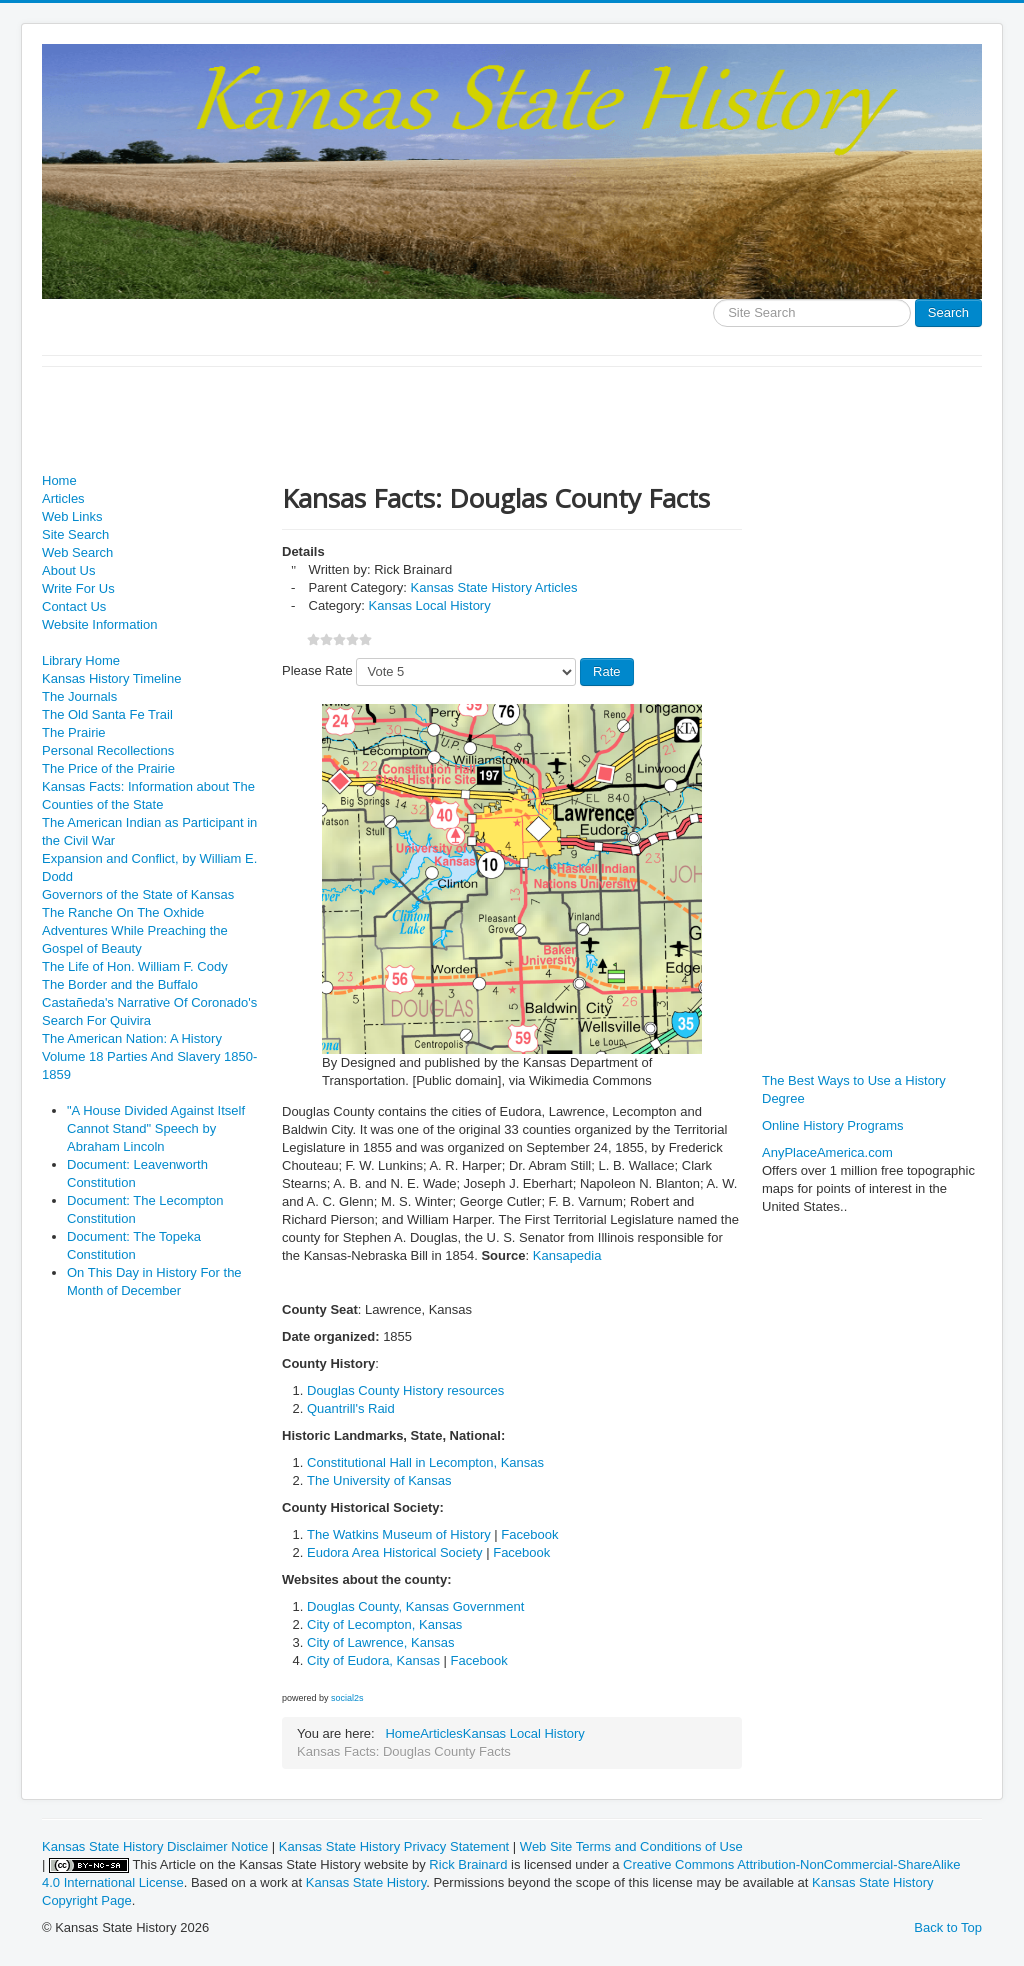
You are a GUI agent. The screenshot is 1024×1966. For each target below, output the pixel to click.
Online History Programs (833, 1125)
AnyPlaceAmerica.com (827, 1152)
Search (948, 312)
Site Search (75, 534)
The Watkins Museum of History (399, 1534)
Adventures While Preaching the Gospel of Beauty (135, 939)
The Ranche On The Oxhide (123, 912)
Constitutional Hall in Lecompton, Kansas (425, 1462)
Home (59, 480)
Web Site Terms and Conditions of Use (631, 1846)
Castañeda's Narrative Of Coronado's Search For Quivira (149, 1011)
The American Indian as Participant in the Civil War (149, 831)
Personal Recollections (108, 750)
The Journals (79, 696)
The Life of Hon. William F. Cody (135, 966)
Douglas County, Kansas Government (415, 1606)
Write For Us (78, 588)
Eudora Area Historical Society (395, 1552)
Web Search (77, 552)
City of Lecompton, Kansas (384, 1624)
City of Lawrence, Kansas (380, 1642)
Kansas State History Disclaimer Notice (155, 1846)
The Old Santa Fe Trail (107, 714)
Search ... (713, 299)
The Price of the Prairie (108, 768)
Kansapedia (567, 1255)
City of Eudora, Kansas (373, 1660)
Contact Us (74, 606)
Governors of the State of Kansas (138, 894)
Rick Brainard (468, 1864)
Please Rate (317, 670)
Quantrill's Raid (351, 1408)
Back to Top (948, 1927)
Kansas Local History (430, 605)
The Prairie (74, 732)
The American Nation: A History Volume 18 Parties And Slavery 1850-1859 (149, 1056)
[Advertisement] (406, 422)
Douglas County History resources (405, 1390)
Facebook (529, 1534)
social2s (347, 1698)
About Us (68, 570)
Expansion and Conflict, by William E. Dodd (149, 867)
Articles (63, 498)
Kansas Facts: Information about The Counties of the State (148, 795)
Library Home (81, 660)
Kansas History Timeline (111, 678)
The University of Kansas (379, 1480)
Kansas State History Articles (494, 587)
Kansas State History (366, 1882)
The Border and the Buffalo (120, 984)
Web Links (72, 516)
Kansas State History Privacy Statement (394, 1846)
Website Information (99, 624)
